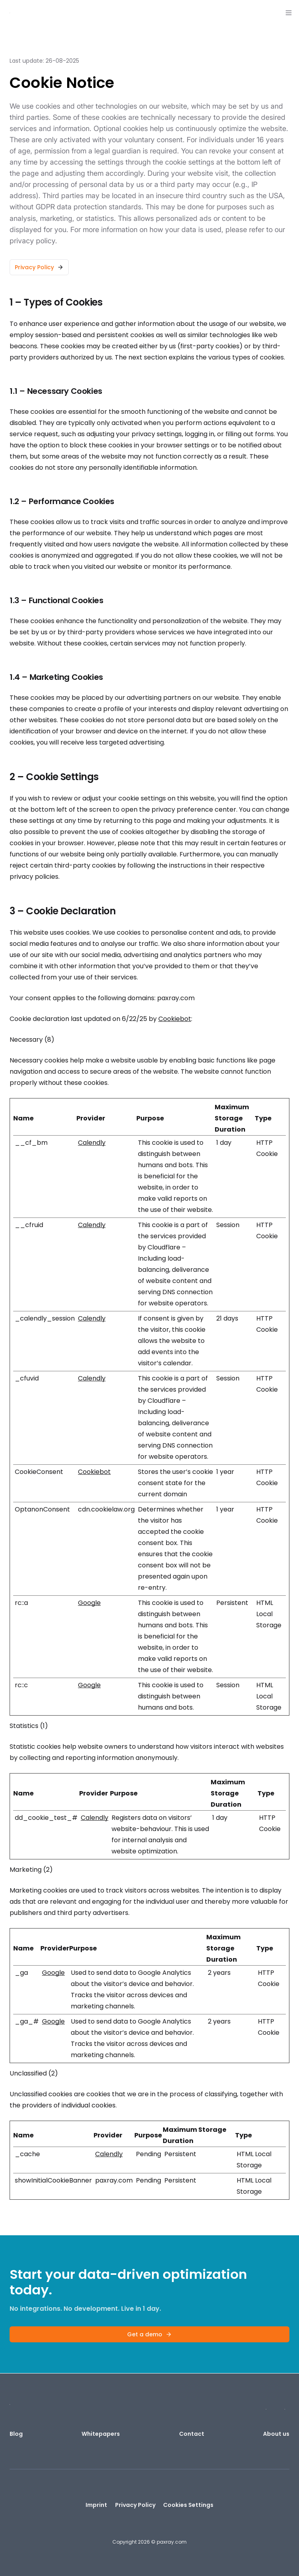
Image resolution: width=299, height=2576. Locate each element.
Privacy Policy (135, 2505)
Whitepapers (101, 2434)
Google (89, 1602)
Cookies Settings (188, 2505)
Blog (16, 2434)
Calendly (92, 1142)
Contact (191, 2434)
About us (276, 2434)
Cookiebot (174, 1018)
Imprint (96, 2505)
